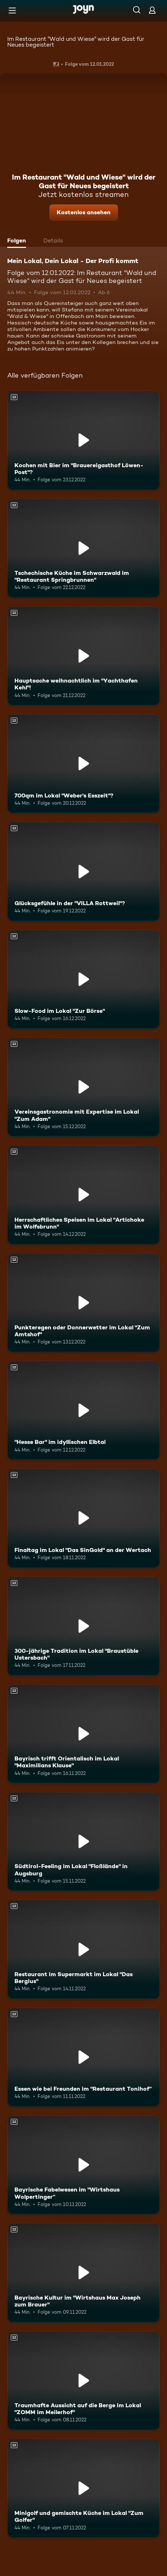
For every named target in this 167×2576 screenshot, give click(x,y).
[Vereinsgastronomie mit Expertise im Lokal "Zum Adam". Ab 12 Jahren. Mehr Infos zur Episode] (83, 1086)
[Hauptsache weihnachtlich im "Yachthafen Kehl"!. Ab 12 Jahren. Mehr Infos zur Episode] (83, 655)
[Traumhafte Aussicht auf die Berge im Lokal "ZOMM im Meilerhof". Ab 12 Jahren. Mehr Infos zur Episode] (83, 2380)
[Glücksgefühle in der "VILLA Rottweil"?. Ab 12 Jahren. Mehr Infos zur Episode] (83, 871)
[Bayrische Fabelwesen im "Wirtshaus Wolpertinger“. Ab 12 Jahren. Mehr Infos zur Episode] (83, 2164)
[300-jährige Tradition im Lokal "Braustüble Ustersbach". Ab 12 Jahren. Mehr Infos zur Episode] (83, 1626)
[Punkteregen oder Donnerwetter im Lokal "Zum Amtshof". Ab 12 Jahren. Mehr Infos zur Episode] (83, 1302)
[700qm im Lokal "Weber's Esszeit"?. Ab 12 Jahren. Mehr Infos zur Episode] (83, 763)
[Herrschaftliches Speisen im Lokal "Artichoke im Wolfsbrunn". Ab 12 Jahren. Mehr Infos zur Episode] (83, 1194)
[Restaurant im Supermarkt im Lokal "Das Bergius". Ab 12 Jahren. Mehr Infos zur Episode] (83, 1949)
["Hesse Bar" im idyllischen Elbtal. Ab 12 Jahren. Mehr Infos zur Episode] (83, 1410)
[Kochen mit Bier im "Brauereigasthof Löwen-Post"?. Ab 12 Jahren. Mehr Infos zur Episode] (83, 440)
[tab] (18, 241)
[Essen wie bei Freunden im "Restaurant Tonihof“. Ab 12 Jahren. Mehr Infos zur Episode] (83, 2057)
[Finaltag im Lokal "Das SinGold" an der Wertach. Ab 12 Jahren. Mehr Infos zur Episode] (83, 1517)
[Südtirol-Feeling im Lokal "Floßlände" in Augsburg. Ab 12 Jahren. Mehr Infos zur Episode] (83, 1841)
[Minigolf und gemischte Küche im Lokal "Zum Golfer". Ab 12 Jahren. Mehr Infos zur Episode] (83, 2488)
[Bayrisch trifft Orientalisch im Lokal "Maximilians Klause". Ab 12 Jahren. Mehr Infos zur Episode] (83, 1733)
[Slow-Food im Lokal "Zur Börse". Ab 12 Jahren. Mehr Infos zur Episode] (83, 979)
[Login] (152, 10)
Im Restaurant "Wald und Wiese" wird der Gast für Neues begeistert (75, 41)
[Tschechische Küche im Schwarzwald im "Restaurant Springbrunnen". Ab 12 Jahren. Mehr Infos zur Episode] (83, 548)
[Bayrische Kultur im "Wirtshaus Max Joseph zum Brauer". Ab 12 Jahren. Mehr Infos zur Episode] (83, 2272)
